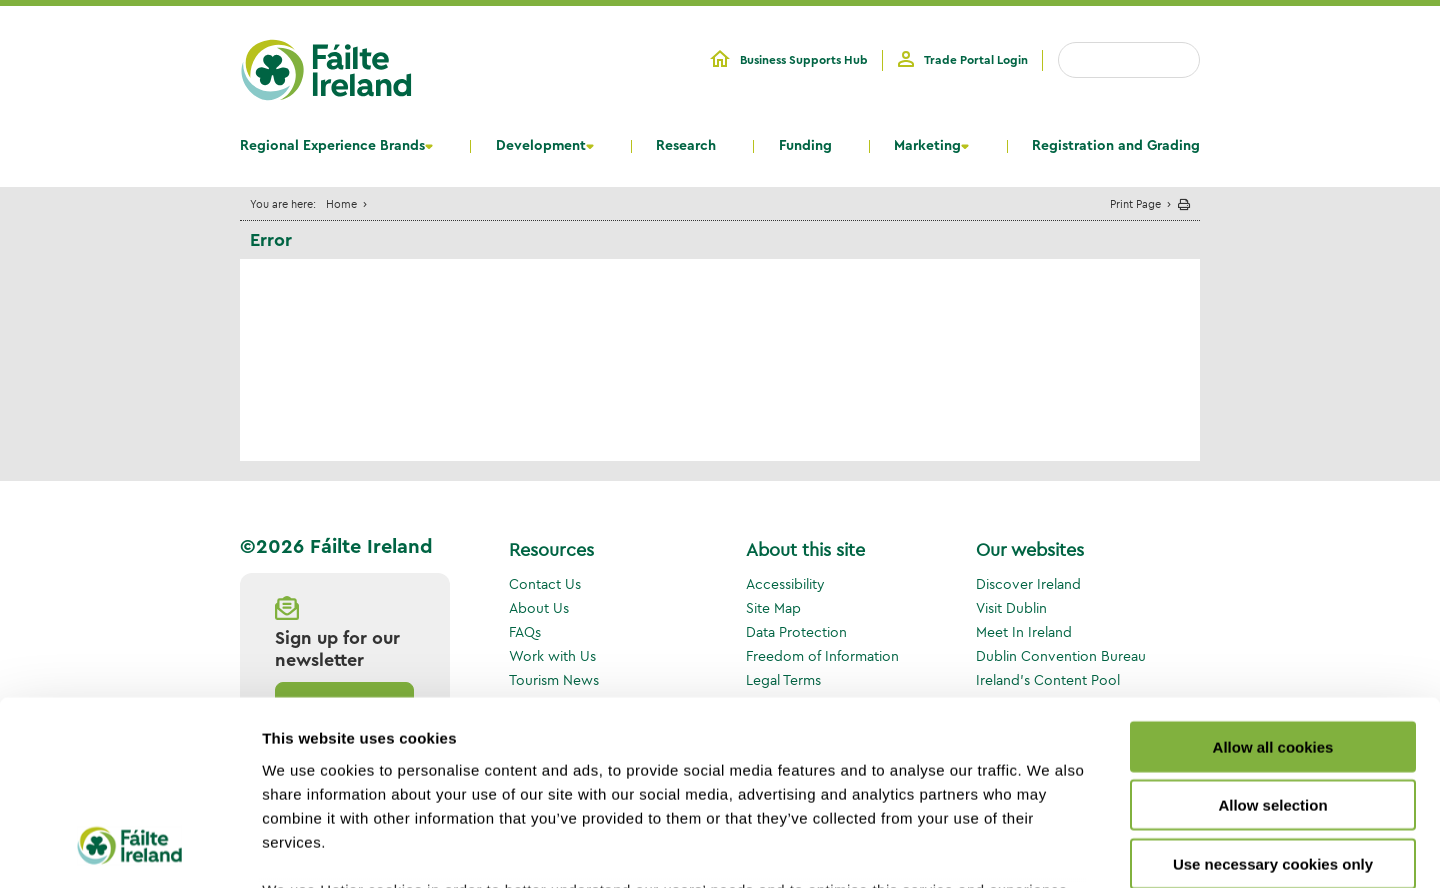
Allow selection (1272, 637)
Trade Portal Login (976, 60)
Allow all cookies (1273, 579)
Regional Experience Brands (332, 146)
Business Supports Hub (804, 60)
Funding (805, 146)
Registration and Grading (1116, 146)
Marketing (927, 146)
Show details (1049, 848)
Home (341, 203)
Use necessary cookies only (1273, 696)
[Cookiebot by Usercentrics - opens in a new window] (129, 849)
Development (541, 146)
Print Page (1135, 203)
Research (686, 146)
